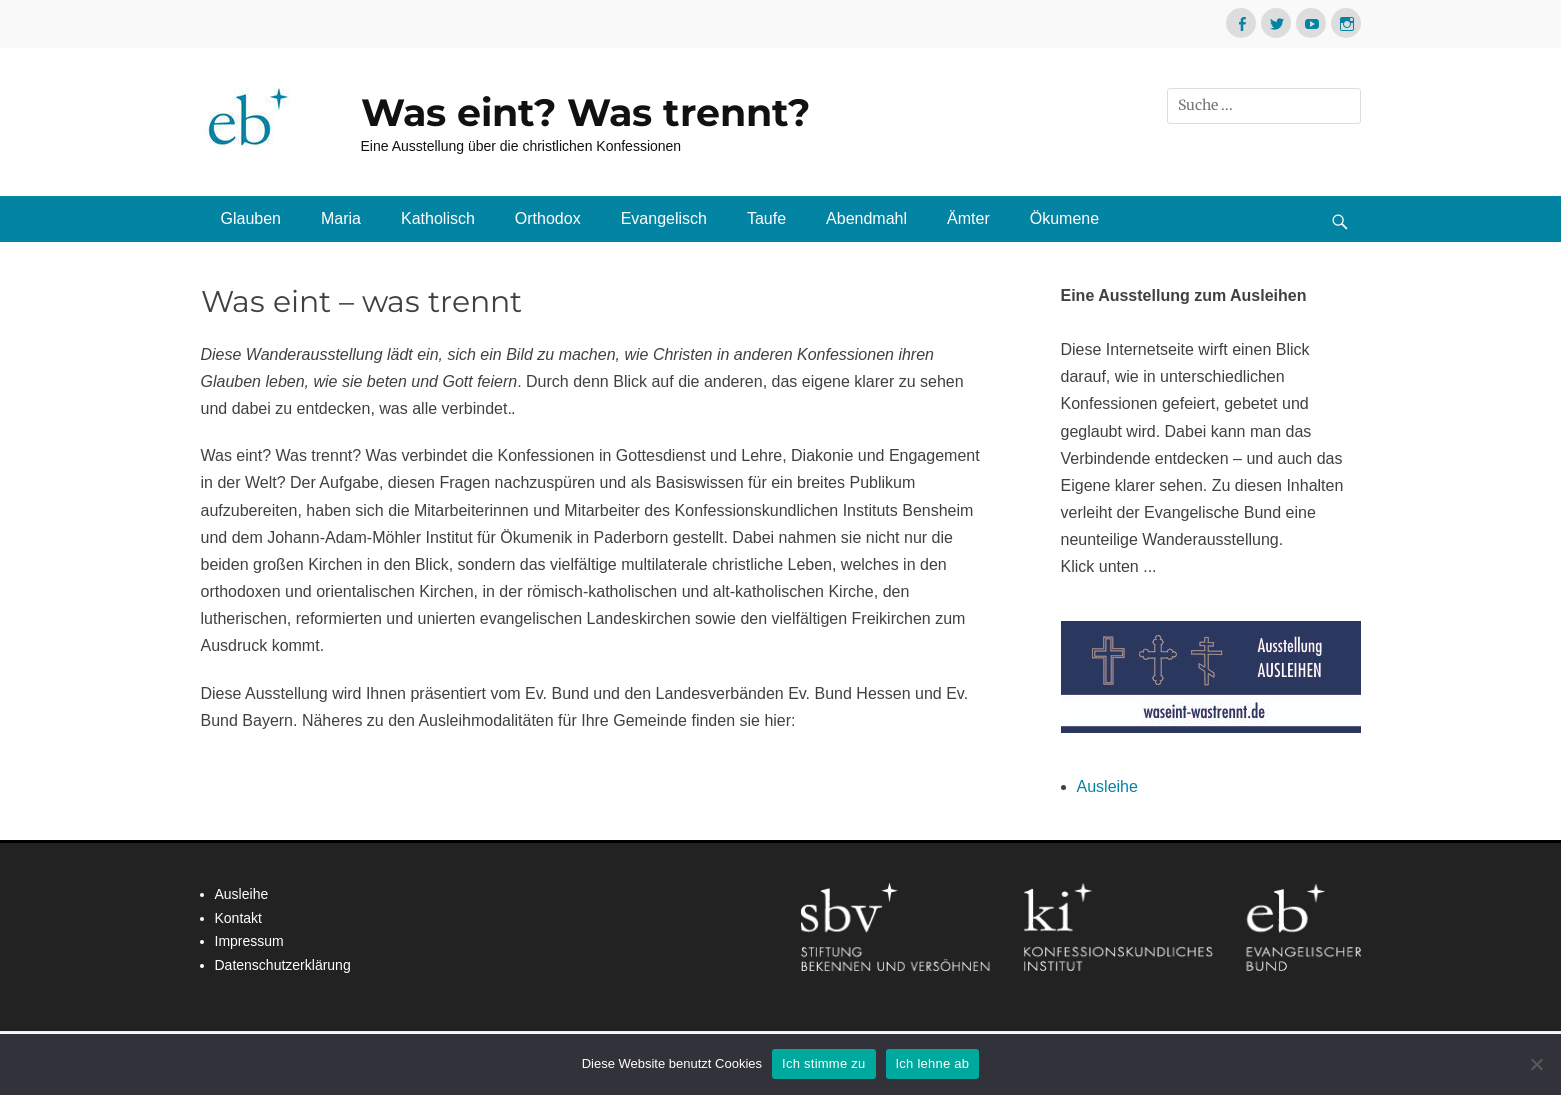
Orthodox (548, 218)
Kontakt (238, 918)
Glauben (251, 218)
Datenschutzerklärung (283, 965)
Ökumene (1064, 218)
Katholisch (438, 218)
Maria (341, 218)
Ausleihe (1107, 786)
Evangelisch (664, 218)
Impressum (249, 941)
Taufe (766, 218)
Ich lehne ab (933, 1063)
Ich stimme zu (823, 1063)
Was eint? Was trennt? (585, 112)
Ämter (968, 218)
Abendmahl (866, 218)
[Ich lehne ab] (1536, 1064)
